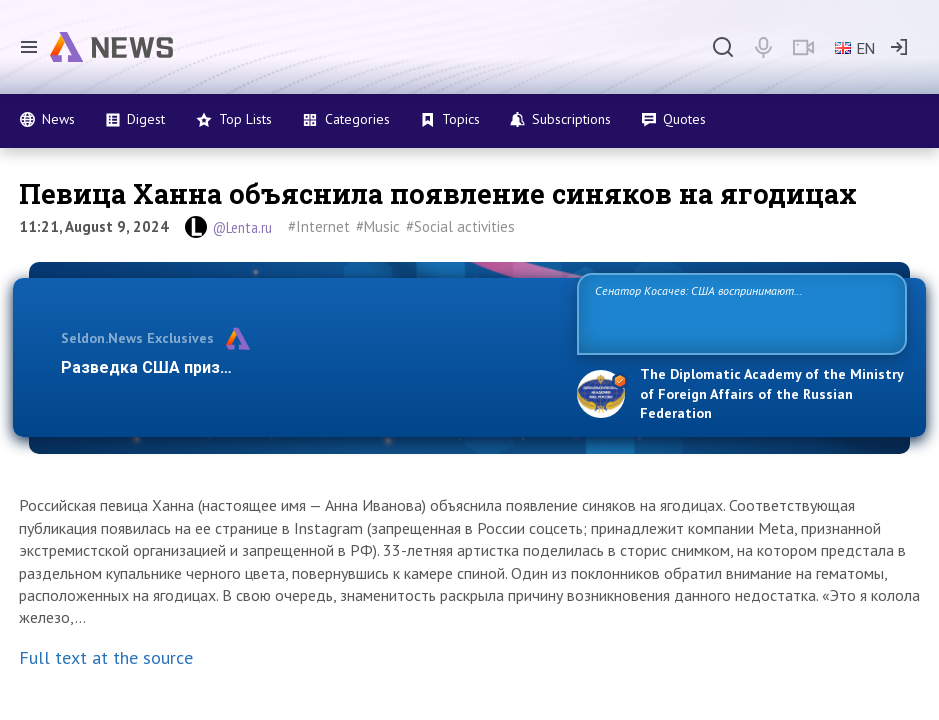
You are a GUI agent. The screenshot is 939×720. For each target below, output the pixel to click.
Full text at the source (106, 657)
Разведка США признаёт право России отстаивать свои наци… (308, 367)
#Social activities (460, 226)
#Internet (319, 226)
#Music (378, 226)
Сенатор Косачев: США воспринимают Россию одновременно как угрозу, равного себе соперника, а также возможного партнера (727, 312)
